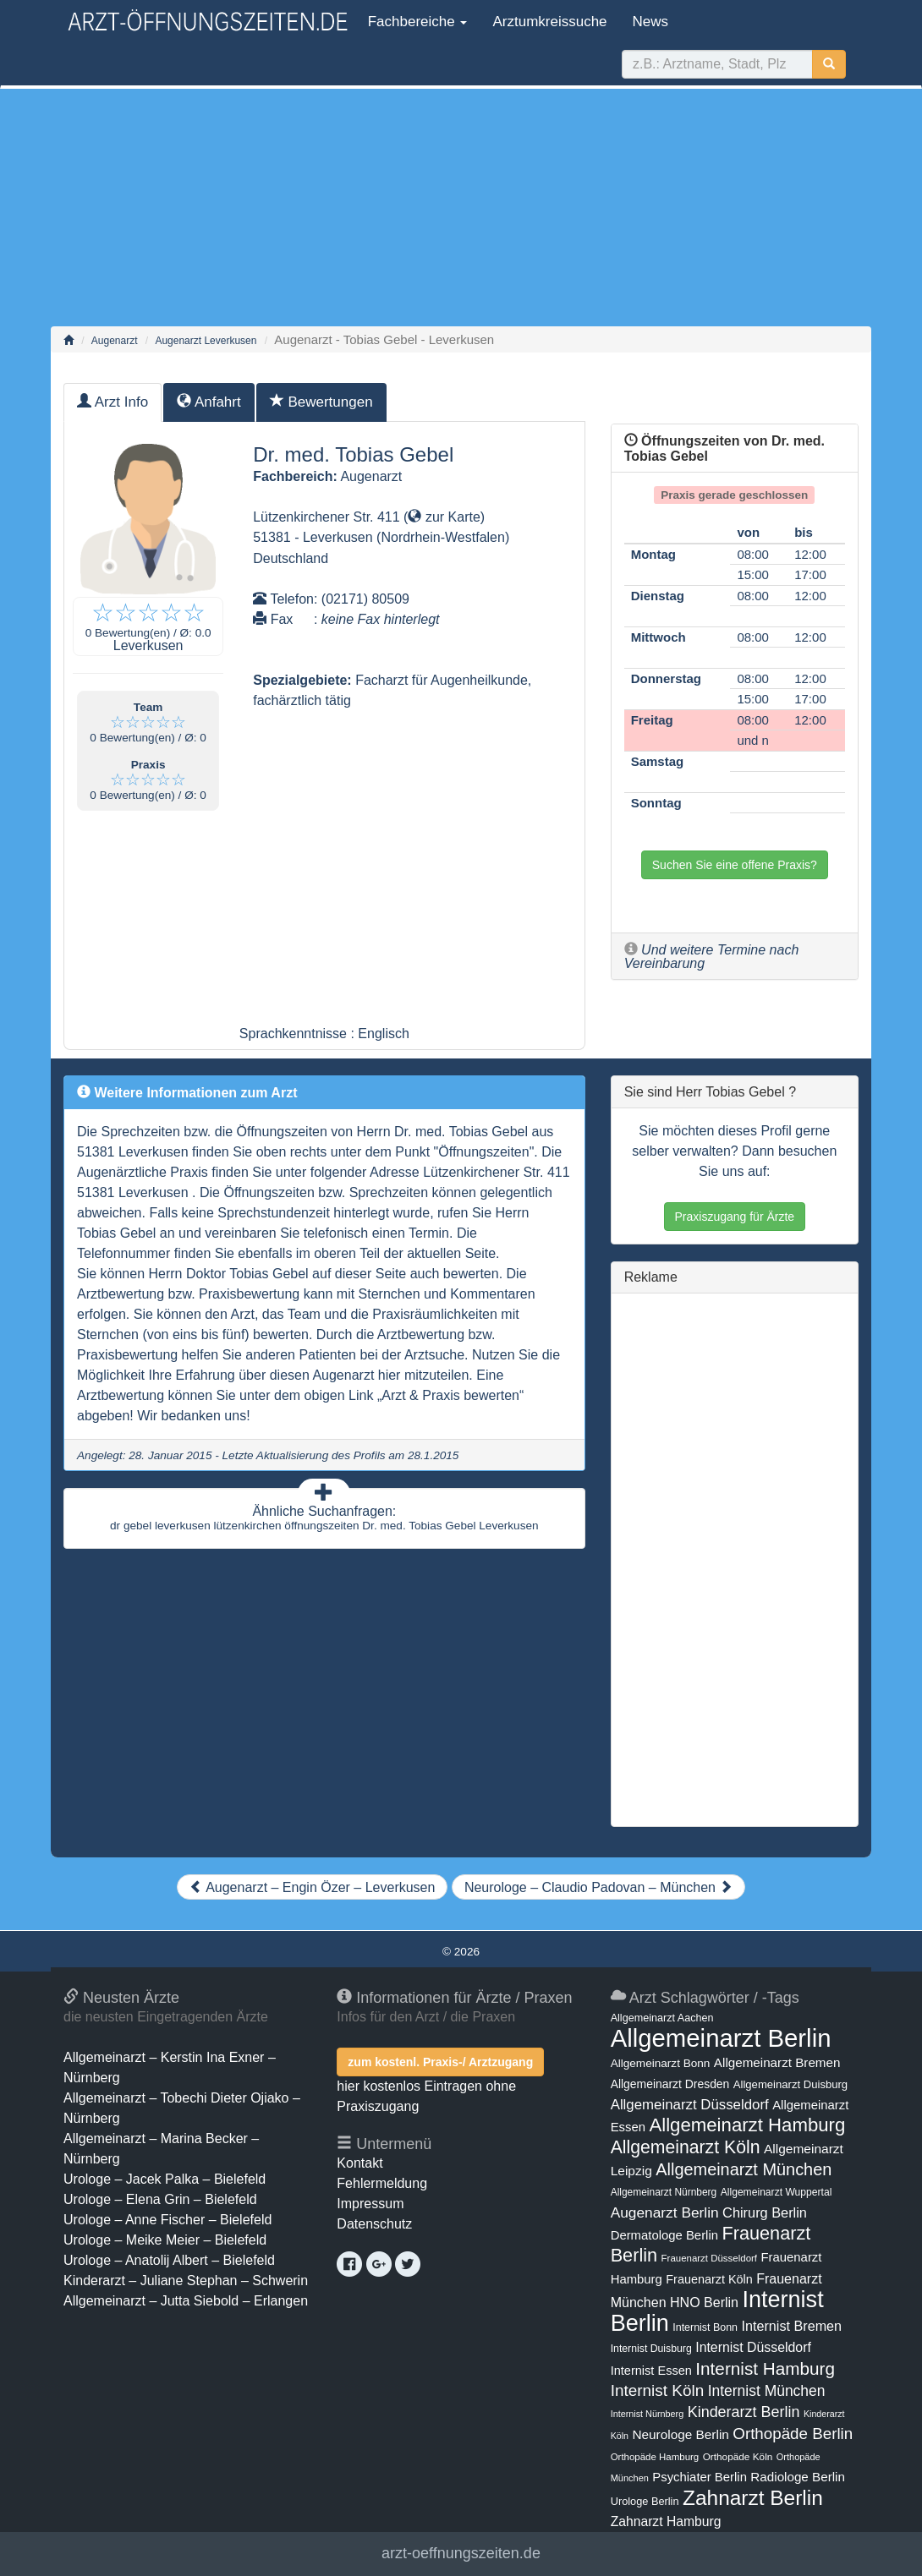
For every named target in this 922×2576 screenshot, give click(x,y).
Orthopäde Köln (738, 2457)
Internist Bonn (705, 2327)
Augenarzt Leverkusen (205, 341)
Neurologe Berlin (680, 2434)
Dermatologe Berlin (664, 2235)
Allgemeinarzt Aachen (662, 2018)
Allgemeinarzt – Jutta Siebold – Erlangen (185, 2301)
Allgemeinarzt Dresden (670, 2084)
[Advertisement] (461, 207)
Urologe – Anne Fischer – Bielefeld (167, 2219)
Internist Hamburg (765, 2368)
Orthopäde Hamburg (655, 2457)
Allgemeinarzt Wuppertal (776, 2192)
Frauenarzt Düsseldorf (709, 2258)
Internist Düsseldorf (753, 2347)
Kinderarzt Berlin (744, 2412)
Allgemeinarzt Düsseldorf (690, 2105)
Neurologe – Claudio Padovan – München (598, 1887)
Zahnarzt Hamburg (666, 2521)
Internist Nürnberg (647, 2414)
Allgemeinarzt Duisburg (790, 2084)
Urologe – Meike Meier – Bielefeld (164, 2240)
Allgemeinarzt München (743, 2169)
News (651, 22)
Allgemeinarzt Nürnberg (664, 2192)
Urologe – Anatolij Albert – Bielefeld (169, 2260)
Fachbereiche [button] (415, 22)
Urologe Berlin (645, 2501)
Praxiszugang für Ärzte (735, 1216)
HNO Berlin (704, 2302)
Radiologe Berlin (797, 2476)
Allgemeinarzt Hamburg (747, 2125)
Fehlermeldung (382, 2183)
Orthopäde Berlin (793, 2433)
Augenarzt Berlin (665, 2212)
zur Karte (444, 517)
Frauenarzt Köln (709, 2279)
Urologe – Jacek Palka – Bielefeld (164, 2179)
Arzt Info (112, 402)
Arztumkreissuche (549, 22)
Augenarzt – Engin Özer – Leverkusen (312, 1887)
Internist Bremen (791, 2325)
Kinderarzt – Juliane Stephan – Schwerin (185, 2280)
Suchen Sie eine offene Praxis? (734, 865)
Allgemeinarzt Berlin (721, 2038)
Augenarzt (114, 341)
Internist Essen (651, 2370)
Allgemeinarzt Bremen (777, 2062)
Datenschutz (374, 2224)
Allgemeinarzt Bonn (661, 2063)
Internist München (767, 2390)
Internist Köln (658, 2390)
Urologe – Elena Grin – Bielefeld (160, 2199)
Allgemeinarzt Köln (685, 2147)
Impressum (370, 2203)
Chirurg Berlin (764, 2212)
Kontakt (359, 2163)
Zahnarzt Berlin (753, 2497)
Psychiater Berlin (699, 2477)
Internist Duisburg (651, 2348)
